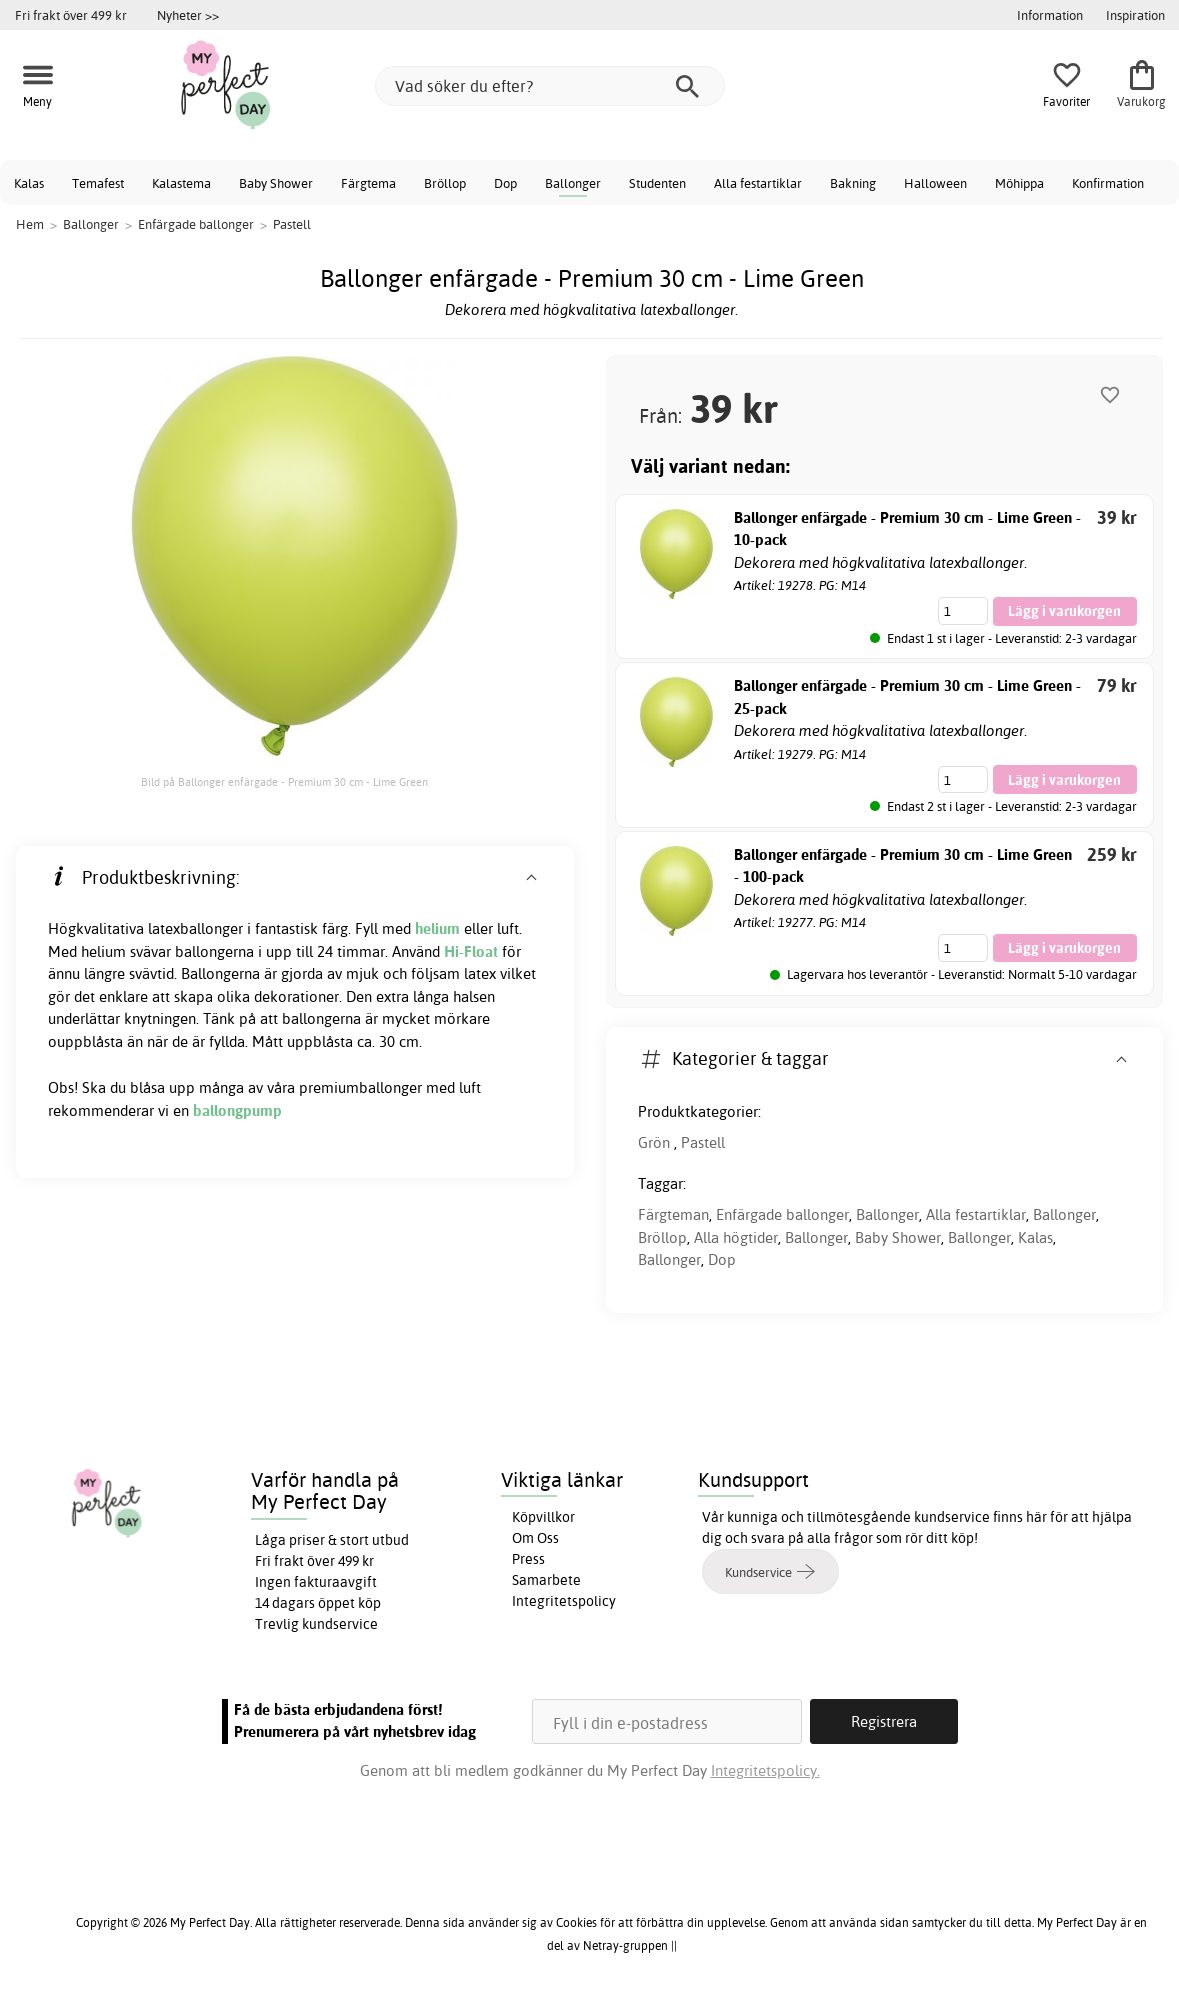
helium (437, 928)
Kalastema (181, 183)
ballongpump (237, 1110)
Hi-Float (471, 951)
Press (528, 1559)
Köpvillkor (543, 1517)
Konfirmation (1108, 183)
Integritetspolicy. (765, 1770)
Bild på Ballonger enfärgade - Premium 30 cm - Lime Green (284, 782)
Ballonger (573, 183)
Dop (505, 183)
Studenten (657, 183)
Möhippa (1019, 183)
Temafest (98, 183)
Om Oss (535, 1538)
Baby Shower (276, 183)
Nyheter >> (188, 15)
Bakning (853, 183)
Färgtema (368, 183)
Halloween (935, 183)
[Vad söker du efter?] (550, 86)
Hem (30, 224)
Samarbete (546, 1580)
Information (1050, 15)
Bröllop (445, 183)
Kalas (29, 183)
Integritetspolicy (564, 1601)
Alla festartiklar (758, 183)
